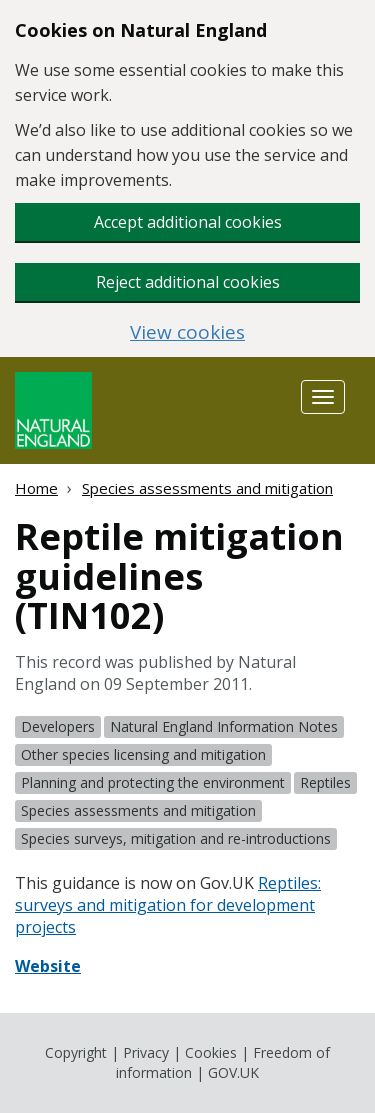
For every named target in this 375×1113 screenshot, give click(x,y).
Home (36, 488)
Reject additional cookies (188, 282)
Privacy (146, 1052)
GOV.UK (233, 1072)
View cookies (187, 332)
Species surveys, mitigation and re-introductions (176, 838)
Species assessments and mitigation (207, 488)
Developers (58, 726)
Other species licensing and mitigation (143, 754)
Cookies (211, 1052)
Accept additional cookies (188, 222)
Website (48, 966)
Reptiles (325, 782)
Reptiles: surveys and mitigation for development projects (168, 905)
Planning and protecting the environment (153, 782)
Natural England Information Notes (224, 726)
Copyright (76, 1052)
